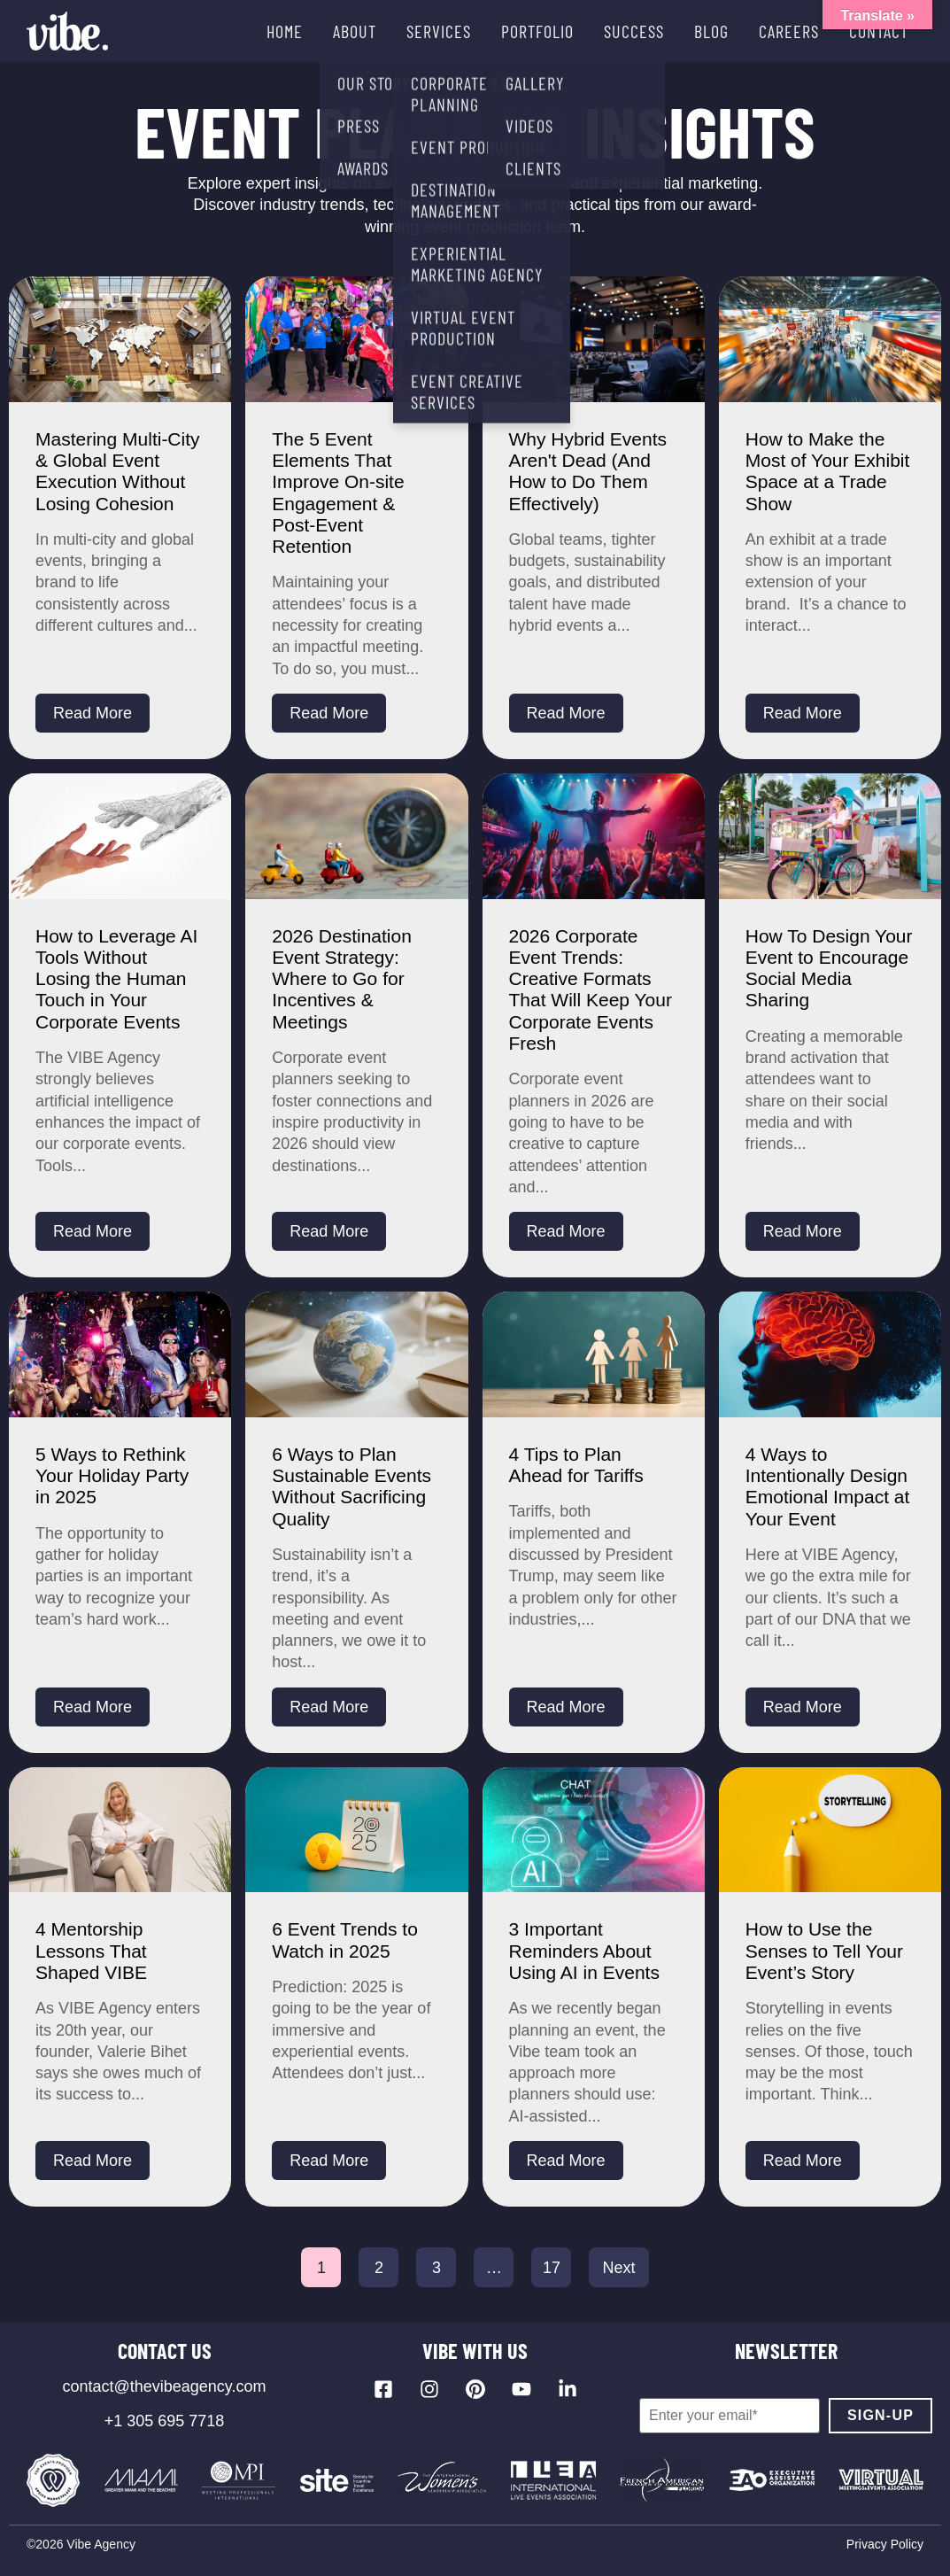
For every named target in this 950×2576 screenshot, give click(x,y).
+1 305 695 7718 (164, 2421)
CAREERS (789, 31)
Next (618, 2268)
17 (551, 2268)
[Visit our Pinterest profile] (475, 2389)
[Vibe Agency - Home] (67, 31)
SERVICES (438, 31)
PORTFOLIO (537, 31)
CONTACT (878, 31)
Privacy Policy (884, 2544)
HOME (284, 31)
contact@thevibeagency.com (164, 2386)
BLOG (711, 31)
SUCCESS (634, 31)
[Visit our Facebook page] (383, 2389)
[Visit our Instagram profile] (429, 2389)
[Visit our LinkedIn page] (567, 2389)
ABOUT (354, 31)
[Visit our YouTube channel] (521, 2389)
